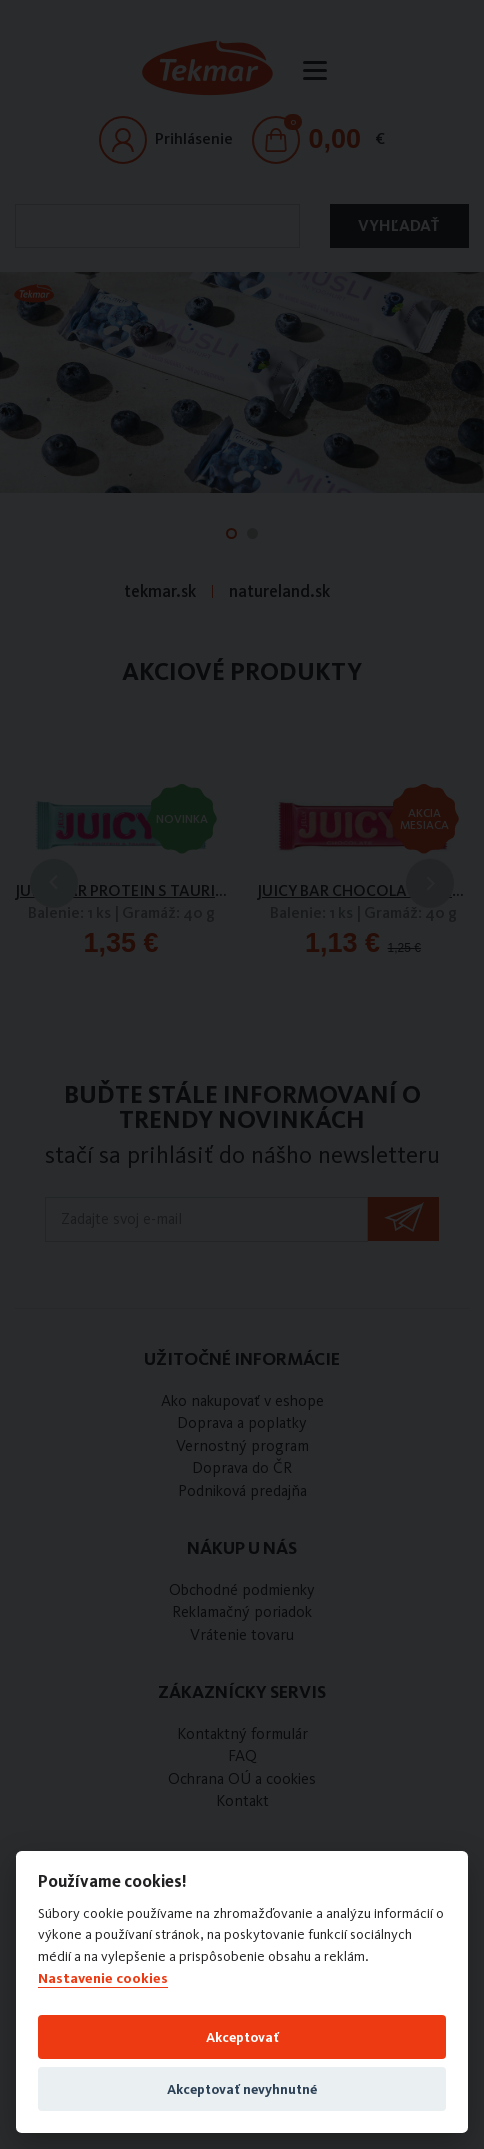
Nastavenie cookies (103, 1978)
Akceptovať (242, 2037)
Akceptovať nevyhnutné (242, 2089)
